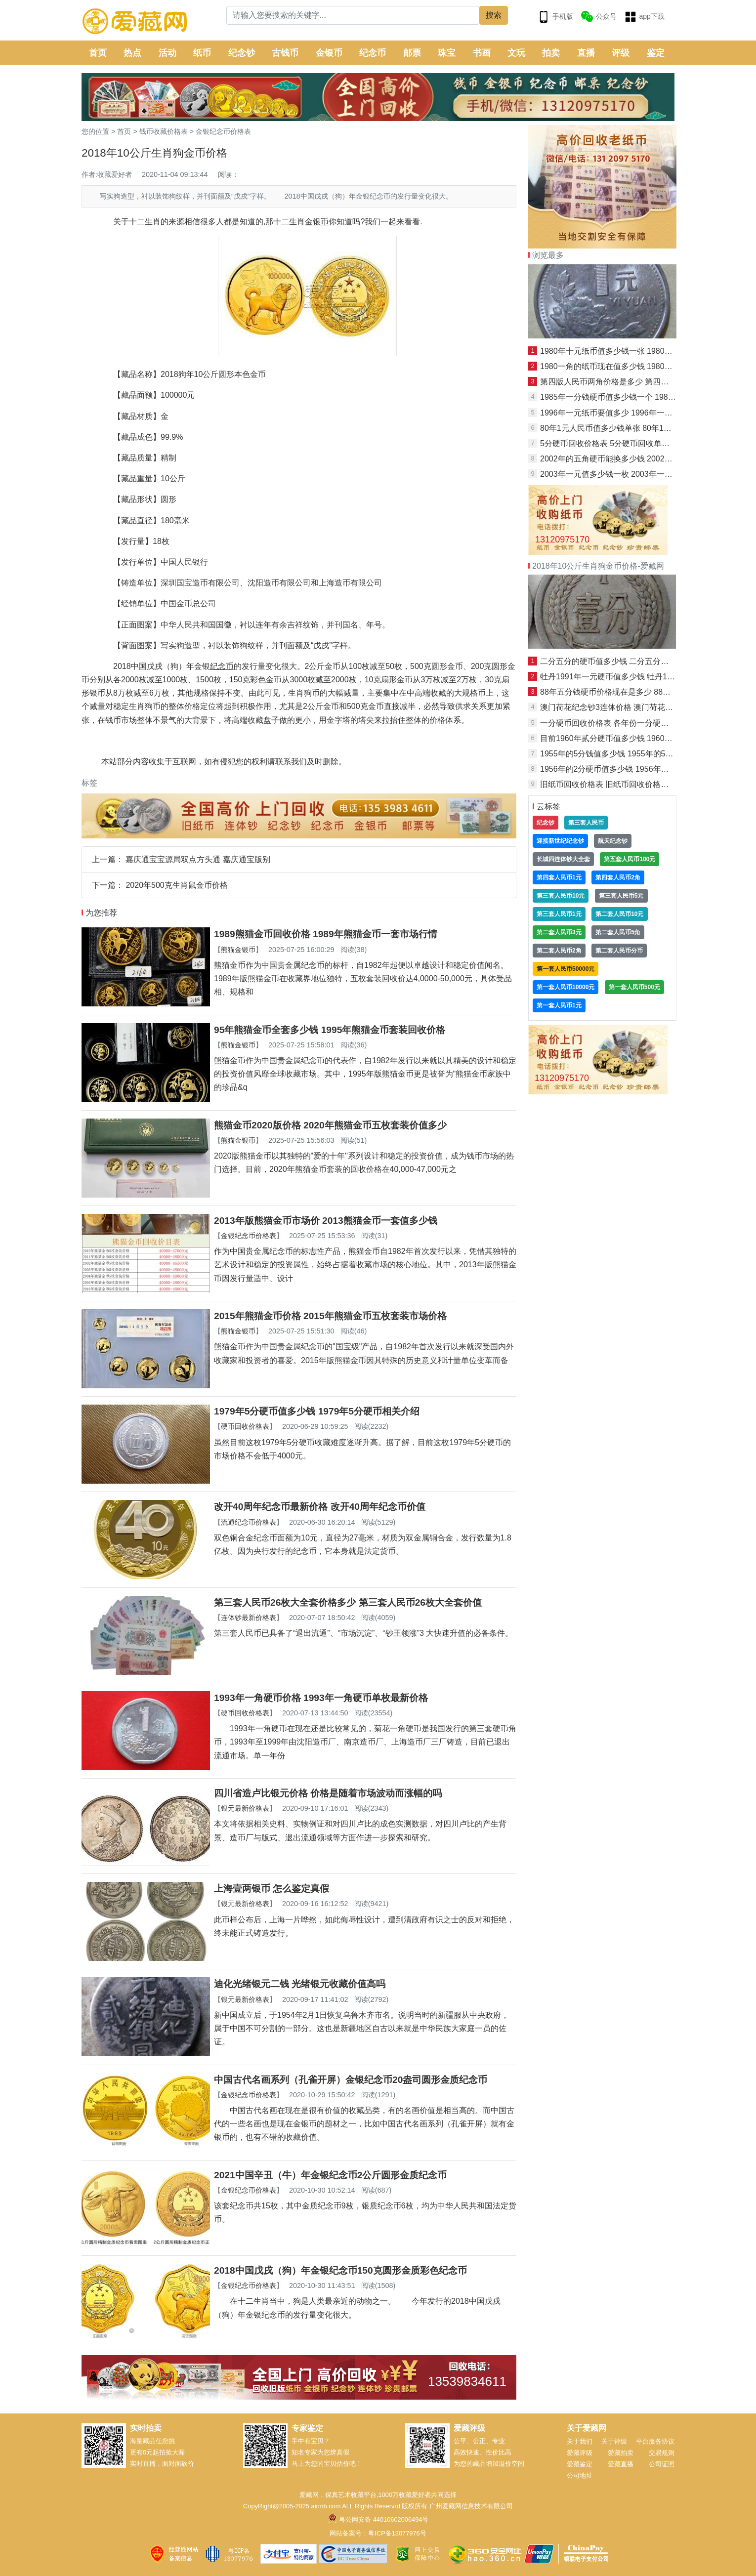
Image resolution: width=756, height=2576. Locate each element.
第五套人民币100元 (629, 859)
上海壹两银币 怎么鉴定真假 (271, 1888)
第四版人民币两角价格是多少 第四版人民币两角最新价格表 (644, 381)
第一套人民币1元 (559, 1005)
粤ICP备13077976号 (397, 2533)
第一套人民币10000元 (565, 987)
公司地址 (579, 2475)
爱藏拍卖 (620, 2452)
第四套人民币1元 (559, 877)
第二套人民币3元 (559, 932)
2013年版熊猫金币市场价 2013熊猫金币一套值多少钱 (325, 1220)
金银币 (329, 53)
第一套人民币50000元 (565, 968)
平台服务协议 (655, 2441)
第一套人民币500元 (634, 987)
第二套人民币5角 (617, 932)
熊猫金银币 (238, 950)
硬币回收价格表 (245, 1426)
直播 (586, 53)
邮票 (412, 53)
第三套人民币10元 (561, 895)
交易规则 (661, 2452)
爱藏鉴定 (579, 2464)
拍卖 (551, 53)
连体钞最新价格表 (248, 1617)
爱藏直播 (620, 2464)
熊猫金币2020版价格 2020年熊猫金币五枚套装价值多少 (330, 1125)
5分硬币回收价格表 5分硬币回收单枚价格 (612, 443)
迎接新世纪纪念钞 (560, 840)
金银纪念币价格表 (223, 131)
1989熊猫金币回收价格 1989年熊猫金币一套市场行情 (325, 934)
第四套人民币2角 (617, 877)
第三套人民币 (586, 822)
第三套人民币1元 (559, 914)
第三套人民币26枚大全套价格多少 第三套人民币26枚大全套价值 (348, 1602)
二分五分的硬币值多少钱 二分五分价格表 (612, 661)
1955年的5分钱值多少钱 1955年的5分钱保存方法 (626, 753)
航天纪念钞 (613, 840)
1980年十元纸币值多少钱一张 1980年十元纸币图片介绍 (638, 351)
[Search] (353, 15)
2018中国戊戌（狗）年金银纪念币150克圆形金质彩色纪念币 (340, 2270)
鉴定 (656, 53)
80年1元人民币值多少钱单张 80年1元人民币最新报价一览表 (645, 428)
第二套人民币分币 (619, 950)
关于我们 (579, 2441)
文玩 (516, 53)
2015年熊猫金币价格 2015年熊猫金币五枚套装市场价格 (330, 1316)
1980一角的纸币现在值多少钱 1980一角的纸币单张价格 (638, 366)
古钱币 (285, 53)
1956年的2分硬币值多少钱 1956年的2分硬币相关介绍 (634, 769)
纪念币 (372, 53)
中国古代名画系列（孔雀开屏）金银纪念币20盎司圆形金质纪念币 (350, 2080)
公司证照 (661, 2464)
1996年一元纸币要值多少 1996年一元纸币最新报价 (630, 413)
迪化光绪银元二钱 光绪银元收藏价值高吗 (299, 1984)
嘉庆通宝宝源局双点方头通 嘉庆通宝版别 (198, 859)
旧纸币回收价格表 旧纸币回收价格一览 (608, 784)
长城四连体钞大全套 (563, 859)
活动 (167, 53)
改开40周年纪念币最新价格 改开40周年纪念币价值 (319, 1506)
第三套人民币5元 (621, 895)
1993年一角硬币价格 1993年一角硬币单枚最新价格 (321, 1698)
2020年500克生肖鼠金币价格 (176, 885)
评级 (621, 53)
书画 (482, 53)
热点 (132, 53)
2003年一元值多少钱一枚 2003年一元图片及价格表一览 (638, 474)
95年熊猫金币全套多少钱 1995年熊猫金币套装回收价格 (329, 1030)
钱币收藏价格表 (163, 131)
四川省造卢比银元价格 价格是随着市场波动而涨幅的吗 (328, 1793)
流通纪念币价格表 (248, 1522)
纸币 (202, 53)
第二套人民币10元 (619, 914)
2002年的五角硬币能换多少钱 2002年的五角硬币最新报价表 (646, 459)
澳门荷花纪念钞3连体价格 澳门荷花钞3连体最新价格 (632, 707)
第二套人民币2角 (559, 950)
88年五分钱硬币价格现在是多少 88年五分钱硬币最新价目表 (645, 692)
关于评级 (614, 2441)
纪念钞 (241, 53)
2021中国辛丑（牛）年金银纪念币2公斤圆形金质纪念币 (330, 2175)
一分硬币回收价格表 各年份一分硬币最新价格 (620, 723)
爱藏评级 (579, 2452)
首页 (98, 53)
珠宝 (447, 53)
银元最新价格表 (245, 1808)
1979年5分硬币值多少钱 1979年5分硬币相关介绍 (317, 1411)
